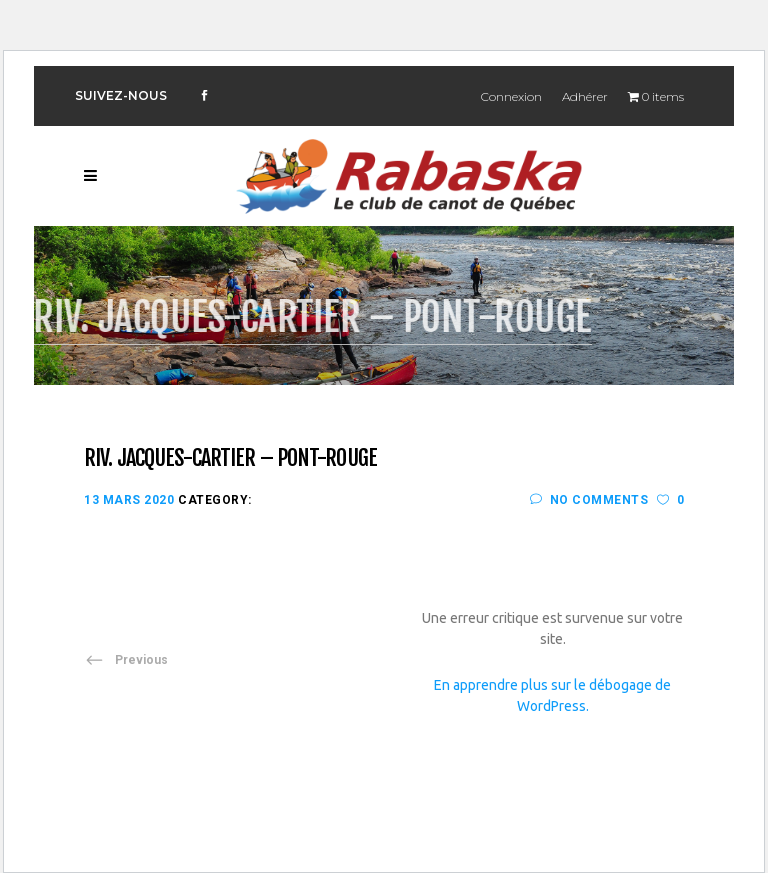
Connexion (511, 96)
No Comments (589, 500)
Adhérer (585, 96)
